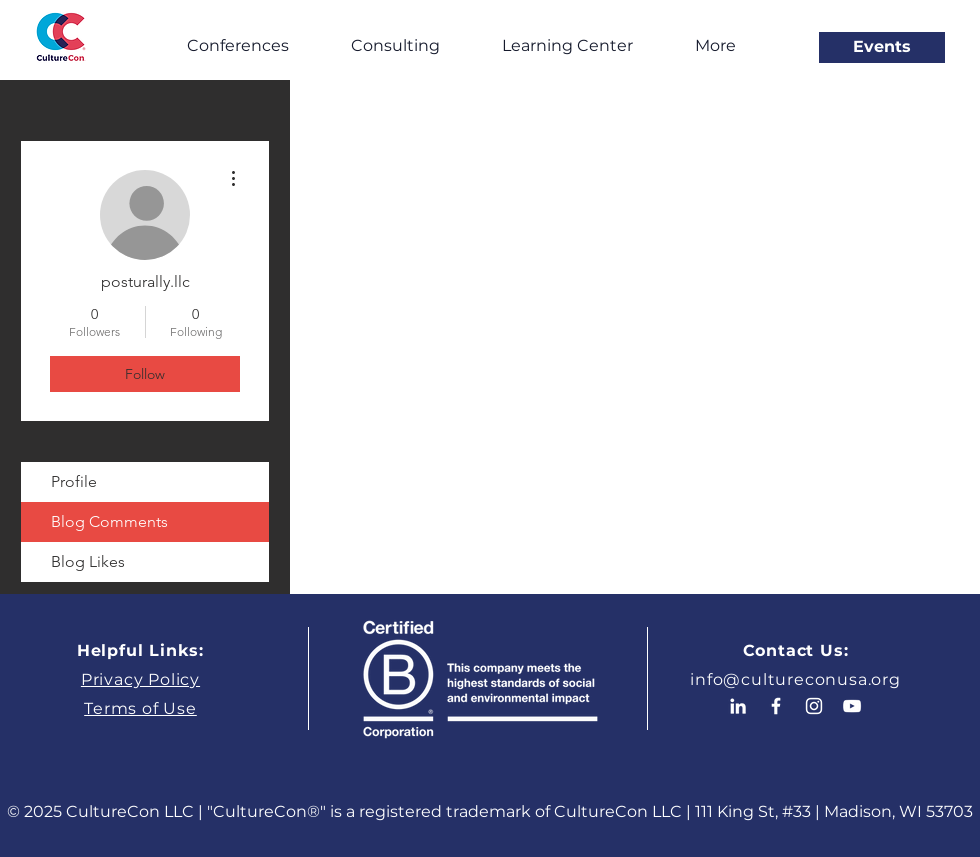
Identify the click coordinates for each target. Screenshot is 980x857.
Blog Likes (88, 561)
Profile (74, 481)
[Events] (882, 47)
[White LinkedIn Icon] (738, 706)
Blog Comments (109, 521)
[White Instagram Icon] (814, 706)
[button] (237, 45)
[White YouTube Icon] (852, 706)
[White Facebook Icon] (776, 706)
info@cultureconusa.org (795, 679)
